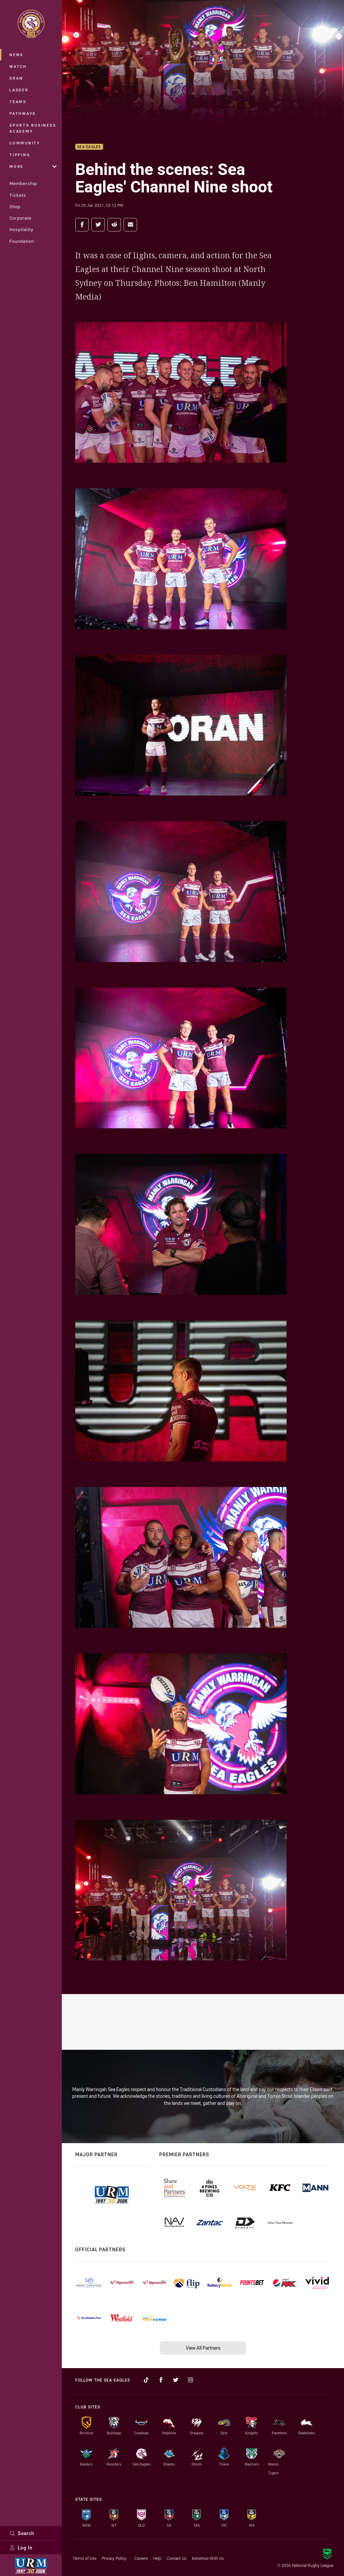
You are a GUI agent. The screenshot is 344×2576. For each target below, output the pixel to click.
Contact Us (176, 2558)
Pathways (22, 113)
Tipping (19, 154)
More (32, 166)
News (16, 54)
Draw (16, 78)
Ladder (19, 89)
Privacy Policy (114, 2558)
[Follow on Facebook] (161, 2380)
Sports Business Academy (32, 128)
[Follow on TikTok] (146, 2380)
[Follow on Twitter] (175, 2380)
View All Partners (203, 2348)
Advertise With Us (208, 2558)
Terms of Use (84, 2558)
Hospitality (21, 229)
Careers (141, 2558)
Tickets (17, 195)
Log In (21, 2547)
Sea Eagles (89, 147)
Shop (14, 207)
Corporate (20, 218)
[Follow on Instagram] (190, 2380)
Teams (18, 101)
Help (157, 2558)
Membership (23, 183)
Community (24, 142)
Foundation (21, 241)
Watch (18, 66)
